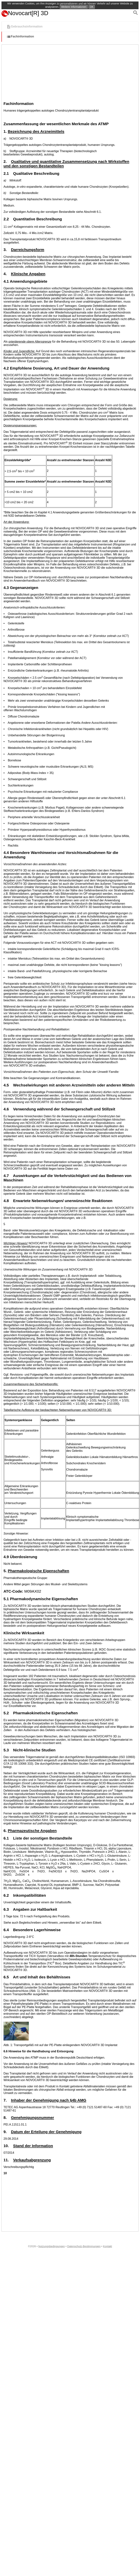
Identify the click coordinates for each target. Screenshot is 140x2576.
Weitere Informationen (73, 6)
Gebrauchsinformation (24, 27)
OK (92, 6)
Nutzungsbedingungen (51, 2246)
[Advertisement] (55, 72)
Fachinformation (20, 36)
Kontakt (107, 2246)
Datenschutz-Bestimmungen (84, 2246)
